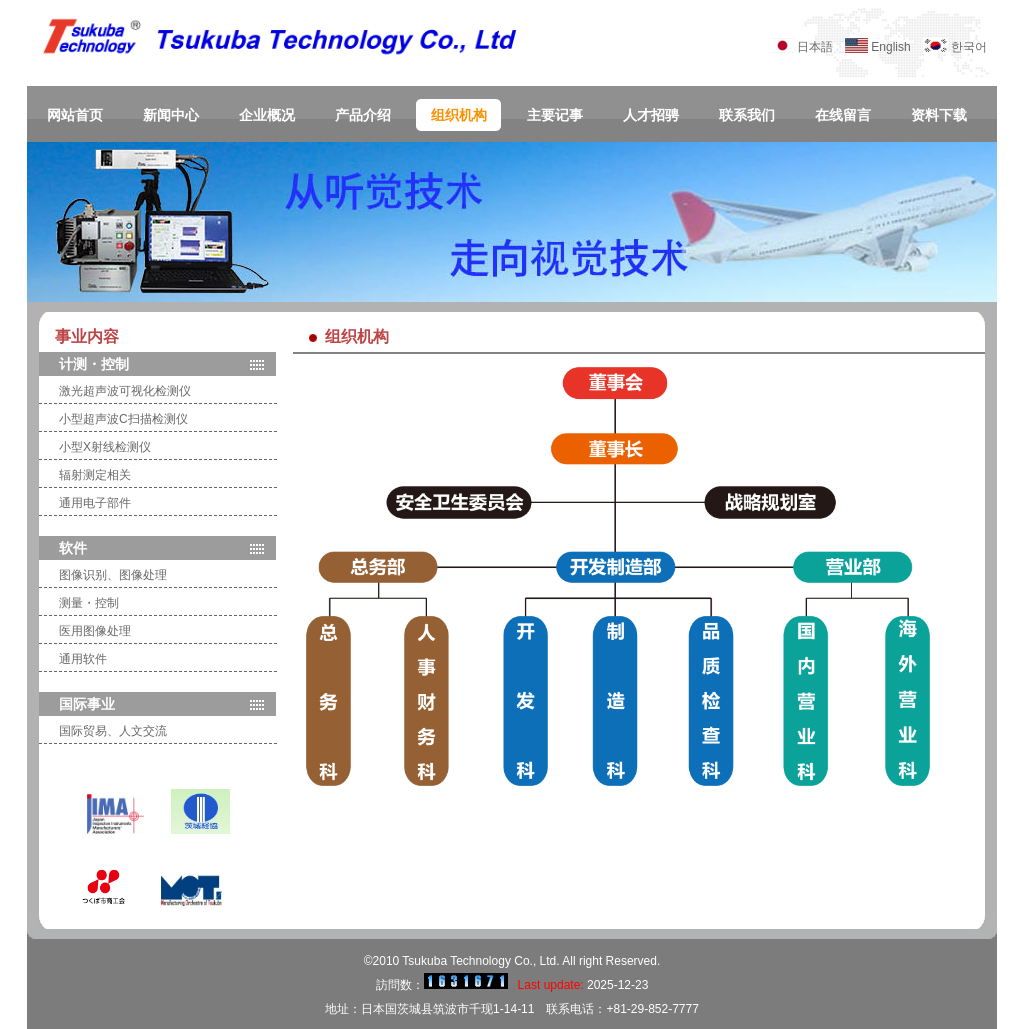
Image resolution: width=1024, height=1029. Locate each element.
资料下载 (939, 115)
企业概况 (267, 115)
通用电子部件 (95, 503)
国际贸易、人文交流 (113, 731)
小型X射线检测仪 (105, 447)
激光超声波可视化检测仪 (125, 391)
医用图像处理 (95, 631)
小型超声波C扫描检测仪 (123, 419)
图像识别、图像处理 (113, 575)
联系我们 (747, 115)
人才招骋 (651, 115)
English (896, 47)
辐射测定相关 (95, 475)
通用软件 (83, 659)
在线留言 (843, 115)
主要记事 (555, 115)
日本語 (815, 47)
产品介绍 (363, 115)
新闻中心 (171, 115)
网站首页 (75, 115)
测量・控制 (89, 603)
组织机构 (459, 115)
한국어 (969, 47)
